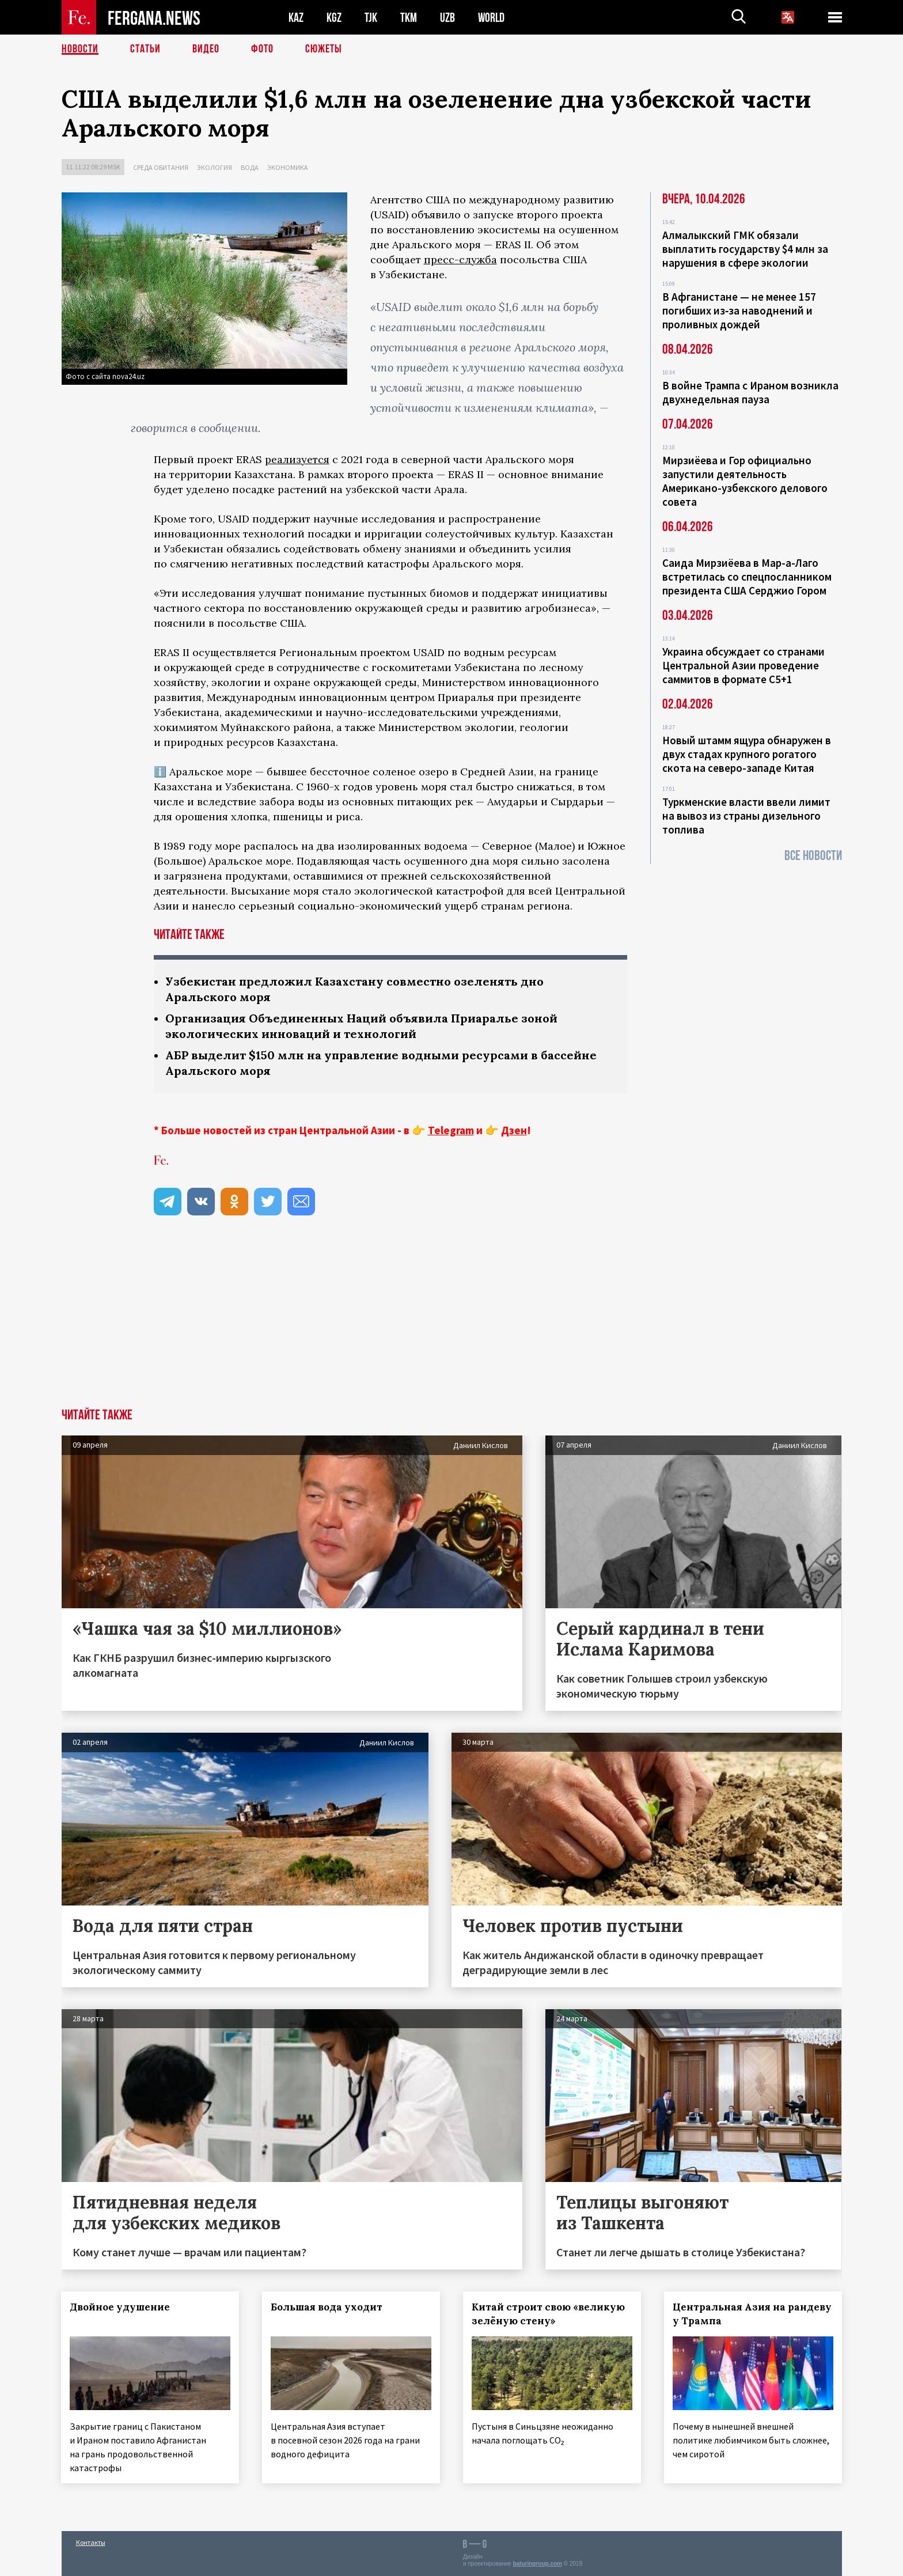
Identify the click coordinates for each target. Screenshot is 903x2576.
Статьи (145, 49)
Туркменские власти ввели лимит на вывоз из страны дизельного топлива (746, 815)
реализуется (297, 459)
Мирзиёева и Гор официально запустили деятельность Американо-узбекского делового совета (745, 481)
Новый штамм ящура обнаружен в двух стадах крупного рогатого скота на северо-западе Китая (746, 754)
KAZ (296, 17)
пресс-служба (460, 259)
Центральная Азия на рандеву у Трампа (752, 2314)
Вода (250, 167)
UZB (447, 17)
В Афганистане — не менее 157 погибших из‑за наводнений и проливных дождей (739, 310)
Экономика (287, 167)
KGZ (334, 17)
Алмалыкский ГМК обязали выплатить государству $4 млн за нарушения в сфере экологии (745, 249)
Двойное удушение (120, 2307)
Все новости (813, 855)
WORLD (491, 17)
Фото (262, 49)
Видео (205, 49)
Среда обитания (160, 167)
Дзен (514, 1130)
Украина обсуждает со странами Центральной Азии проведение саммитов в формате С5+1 (743, 665)
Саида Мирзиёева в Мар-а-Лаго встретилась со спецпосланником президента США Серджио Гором (747, 576)
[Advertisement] (451, 1322)
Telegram (451, 1130)
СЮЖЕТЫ (323, 49)
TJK (371, 17)
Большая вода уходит (326, 2307)
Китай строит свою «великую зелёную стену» (548, 2314)
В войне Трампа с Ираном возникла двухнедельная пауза (750, 392)
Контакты (90, 2542)
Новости (80, 49)
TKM (408, 17)
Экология (214, 167)
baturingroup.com (537, 2563)
